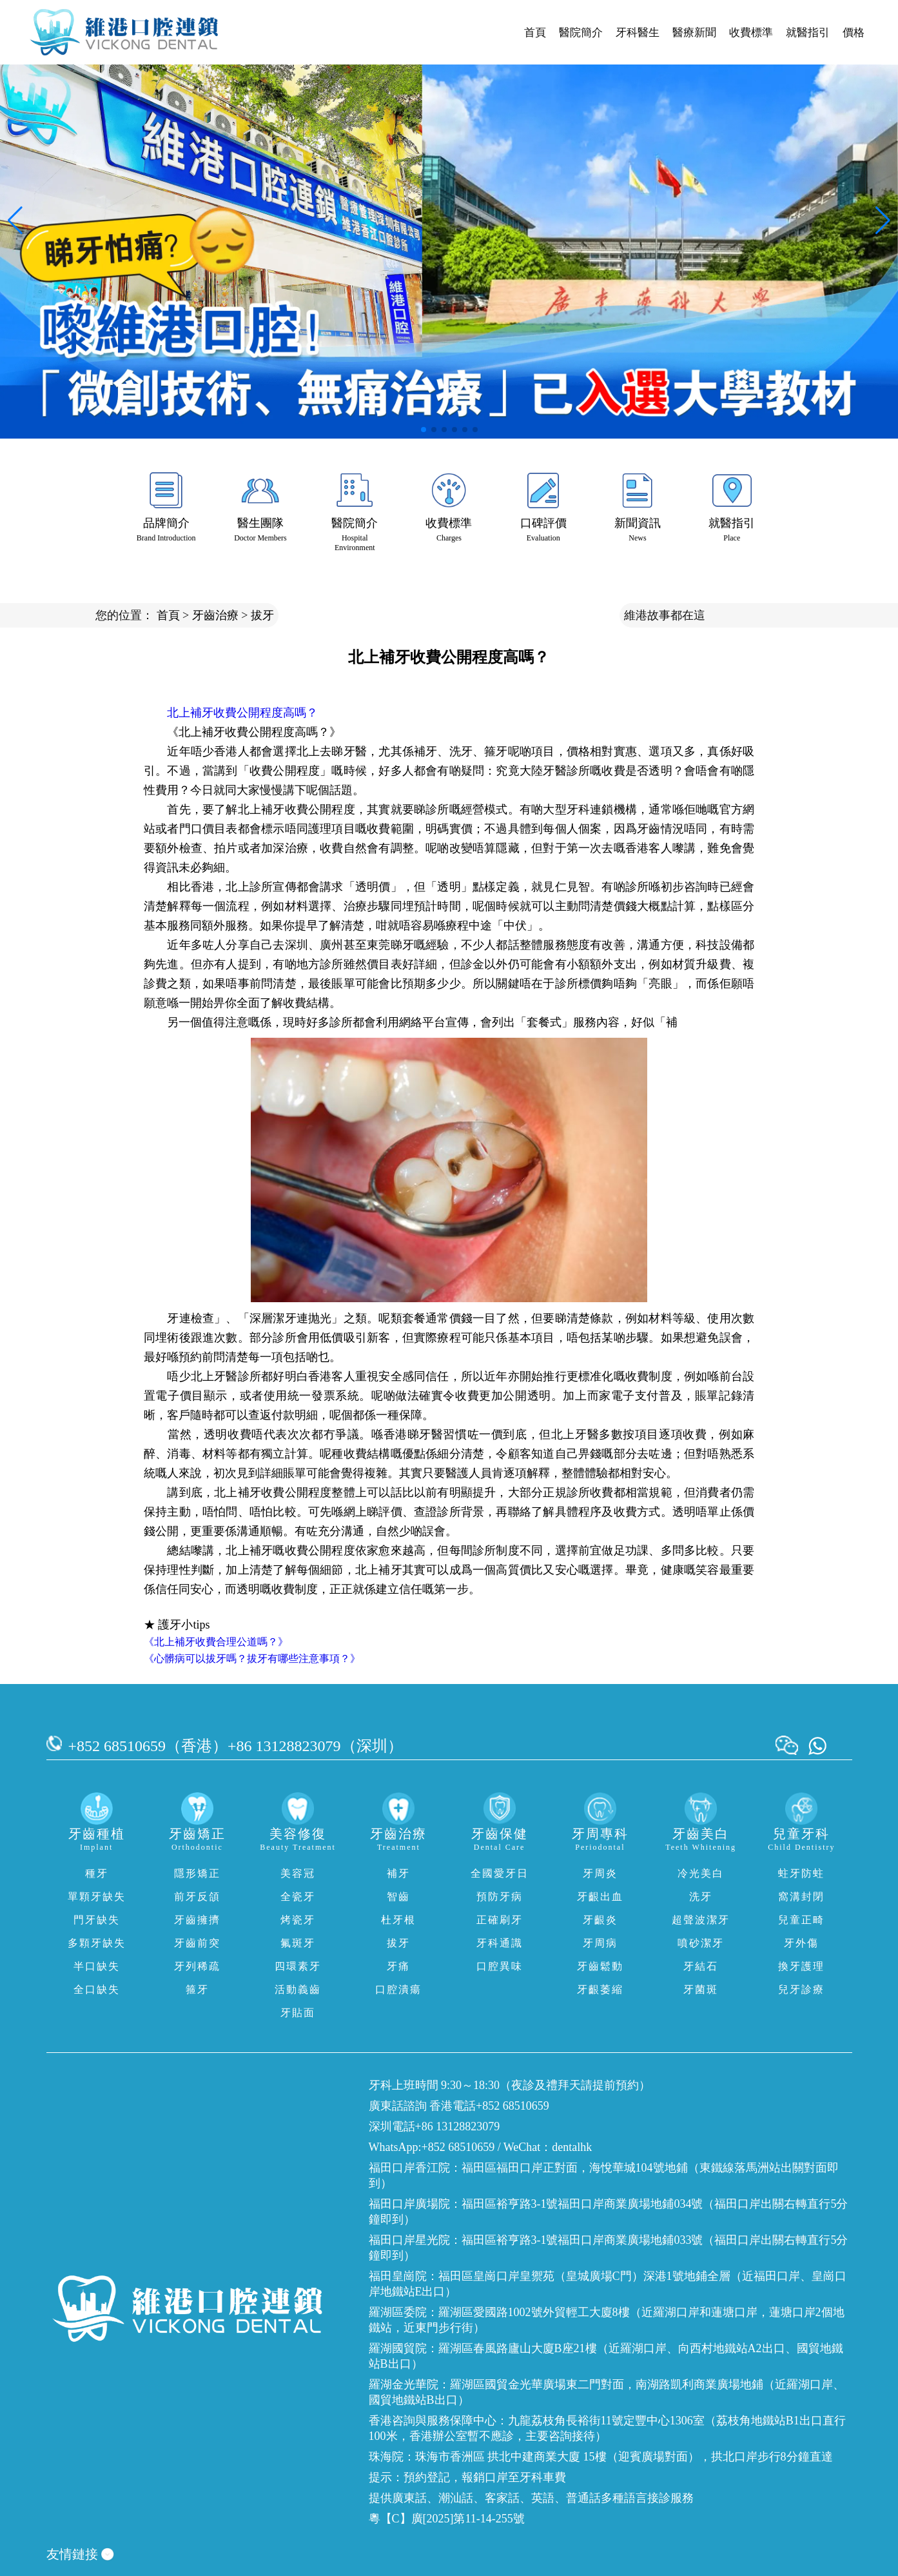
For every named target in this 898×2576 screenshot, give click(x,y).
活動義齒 (298, 1989)
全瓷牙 (297, 1896)
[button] (423, 429)
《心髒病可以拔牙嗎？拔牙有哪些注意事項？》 (252, 1658)
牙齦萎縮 (600, 1989)
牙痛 (398, 1966)
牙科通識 (499, 1942)
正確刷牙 (499, 1919)
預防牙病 (499, 1896)
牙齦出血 (600, 1896)
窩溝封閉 (801, 1896)
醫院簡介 (581, 32)
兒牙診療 (801, 1989)
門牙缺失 (96, 1919)
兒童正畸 (801, 1919)
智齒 (398, 1896)
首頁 (535, 32)
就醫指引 (808, 32)
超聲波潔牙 (701, 1919)
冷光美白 (701, 1873)
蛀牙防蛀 (801, 1873)
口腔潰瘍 (398, 1989)
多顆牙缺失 (97, 1942)
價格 (853, 32)
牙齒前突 (197, 1942)
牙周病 (600, 1942)
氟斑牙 (297, 1942)
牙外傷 (801, 1942)
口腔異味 (499, 1966)
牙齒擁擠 (197, 1919)
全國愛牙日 (500, 1873)
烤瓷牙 (297, 1919)
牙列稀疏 (197, 1966)
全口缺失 (96, 1989)
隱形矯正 (197, 1873)
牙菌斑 (700, 1989)
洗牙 (700, 1896)
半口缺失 (96, 1966)
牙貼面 (297, 2012)
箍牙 (197, 1989)
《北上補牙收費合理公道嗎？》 (216, 1641)
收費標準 (751, 32)
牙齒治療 (215, 615)
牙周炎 (600, 1873)
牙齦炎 (600, 1919)
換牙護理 (801, 1966)
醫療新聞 (694, 32)
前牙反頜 (197, 1896)
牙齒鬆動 (600, 1966)
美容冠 (297, 1873)
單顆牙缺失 (97, 1896)
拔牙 (262, 615)
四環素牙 (298, 1966)
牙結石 (700, 1966)
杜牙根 (398, 1919)
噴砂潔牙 (701, 1942)
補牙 (398, 1873)
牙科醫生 (637, 32)
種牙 (96, 1873)
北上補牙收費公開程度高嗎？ (242, 712)
